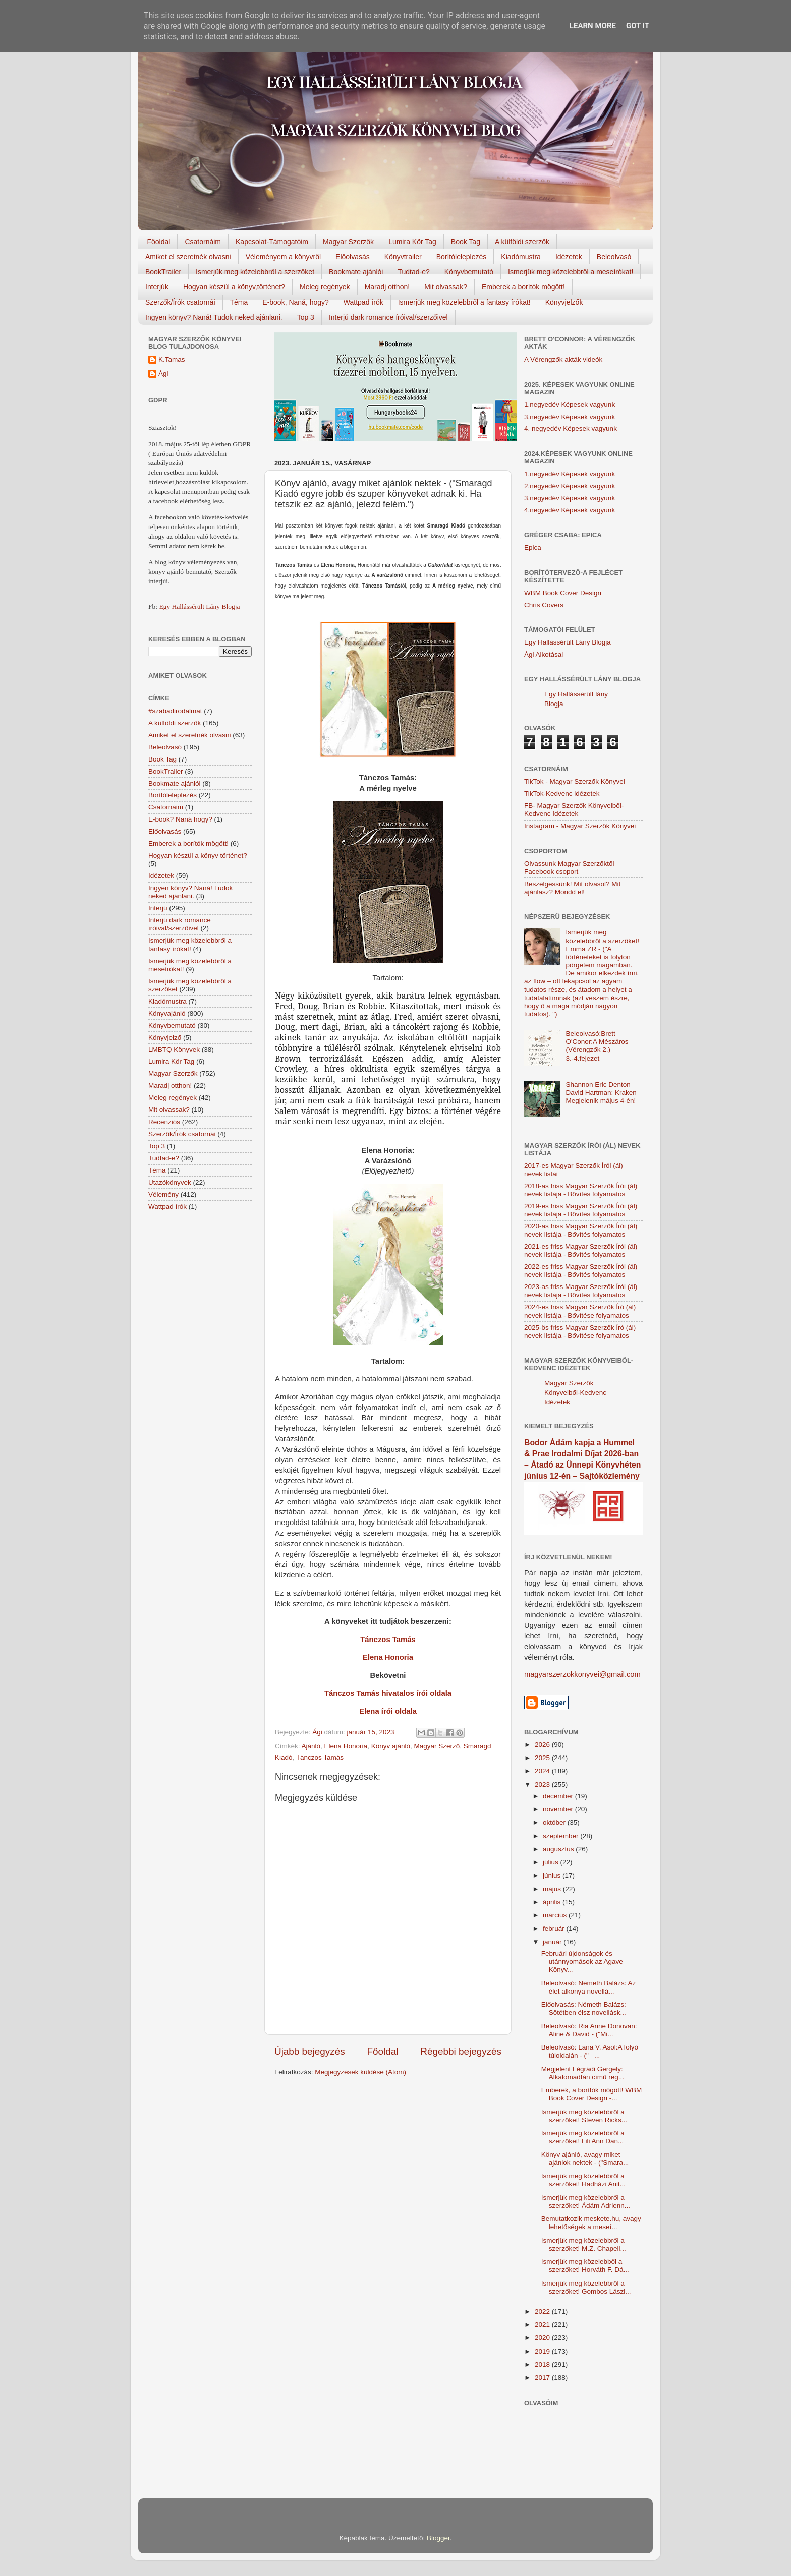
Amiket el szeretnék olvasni (188, 257)
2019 (543, 2351)
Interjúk (156, 287)
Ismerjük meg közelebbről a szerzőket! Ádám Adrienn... (585, 2201)
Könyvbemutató (468, 272)
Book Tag (465, 242)
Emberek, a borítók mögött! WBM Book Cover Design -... (591, 2094)
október (555, 1822)
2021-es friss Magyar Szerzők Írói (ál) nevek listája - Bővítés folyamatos (580, 1250)
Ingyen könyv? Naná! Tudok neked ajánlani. (213, 317)
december (559, 1796)
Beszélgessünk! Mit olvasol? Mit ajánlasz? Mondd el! (572, 888)
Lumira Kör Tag (412, 242)
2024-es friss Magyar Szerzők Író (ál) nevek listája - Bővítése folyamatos (580, 1311)
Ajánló (311, 1746)
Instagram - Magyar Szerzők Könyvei (580, 826)
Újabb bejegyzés (309, 2051)
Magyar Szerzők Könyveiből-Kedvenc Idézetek (575, 1392)
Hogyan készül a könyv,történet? (234, 287)
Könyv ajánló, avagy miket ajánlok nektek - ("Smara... (585, 2159)
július (551, 1862)
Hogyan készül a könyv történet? (197, 855)
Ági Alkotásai (543, 654)
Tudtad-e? (413, 272)
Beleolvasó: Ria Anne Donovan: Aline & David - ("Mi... (589, 2030)
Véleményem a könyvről (283, 257)
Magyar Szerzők (348, 242)
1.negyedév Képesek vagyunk (569, 404)
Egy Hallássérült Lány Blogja (199, 606)
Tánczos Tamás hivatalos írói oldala (387, 1693)
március (556, 1915)
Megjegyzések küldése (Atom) (360, 2072)
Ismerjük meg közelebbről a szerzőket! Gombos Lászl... (586, 2287)
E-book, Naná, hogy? (295, 302)
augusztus (559, 1849)
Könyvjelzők (564, 302)
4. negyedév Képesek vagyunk (570, 428)
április (552, 1902)
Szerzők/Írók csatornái (180, 302)
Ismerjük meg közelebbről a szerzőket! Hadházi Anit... (583, 2180)
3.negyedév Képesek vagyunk (569, 417)
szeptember (561, 1836)
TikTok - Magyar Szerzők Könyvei (574, 781)
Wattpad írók (363, 302)
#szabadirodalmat (175, 711)
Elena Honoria (388, 1657)
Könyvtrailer (403, 257)
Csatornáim (203, 242)
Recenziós (164, 1122)
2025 (543, 1758)
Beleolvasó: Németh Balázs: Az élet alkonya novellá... (588, 1987)
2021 (543, 2324)
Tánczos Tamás (387, 1639)
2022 (543, 2311)
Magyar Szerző (437, 1746)
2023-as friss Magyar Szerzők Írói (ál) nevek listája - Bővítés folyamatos (580, 1291)
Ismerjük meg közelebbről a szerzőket (255, 272)
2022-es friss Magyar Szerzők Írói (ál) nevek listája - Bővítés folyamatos (580, 1270)
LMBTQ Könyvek (174, 1049)
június (552, 1875)
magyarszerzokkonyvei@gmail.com (582, 1674)
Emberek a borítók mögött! (523, 287)
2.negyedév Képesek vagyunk (569, 486)
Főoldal (159, 242)
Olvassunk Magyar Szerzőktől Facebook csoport (569, 867)
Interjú (157, 908)
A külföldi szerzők (522, 242)
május (553, 1889)
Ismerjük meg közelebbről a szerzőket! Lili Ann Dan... (583, 2137)
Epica (532, 547)
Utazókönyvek (169, 1182)
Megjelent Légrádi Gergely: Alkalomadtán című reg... (582, 2073)
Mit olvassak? (445, 287)
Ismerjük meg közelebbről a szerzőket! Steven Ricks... (584, 2116)
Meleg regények (325, 287)
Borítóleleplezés (461, 257)
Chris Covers (543, 605)
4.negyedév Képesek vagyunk (569, 510)
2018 (543, 2364)
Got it (637, 25)
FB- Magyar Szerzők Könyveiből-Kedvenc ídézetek (574, 809)
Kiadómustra (521, 257)
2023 (543, 1784)
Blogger (438, 2538)
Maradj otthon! (387, 287)
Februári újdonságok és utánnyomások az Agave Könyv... (582, 1961)
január (553, 1942)
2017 (543, 2377)
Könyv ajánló (390, 1746)
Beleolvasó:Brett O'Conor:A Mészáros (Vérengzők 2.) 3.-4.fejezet (597, 1046)
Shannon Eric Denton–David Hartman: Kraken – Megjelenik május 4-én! (604, 1092)
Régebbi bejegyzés (460, 2051)
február (555, 1929)
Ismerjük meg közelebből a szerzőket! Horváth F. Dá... (585, 2265)
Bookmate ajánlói (356, 272)
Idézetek (568, 257)
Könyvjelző (164, 1037)
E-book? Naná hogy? (180, 819)
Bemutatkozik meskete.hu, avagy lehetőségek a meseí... (591, 2223)
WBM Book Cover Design (562, 593)
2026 (543, 1744)
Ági (163, 373)
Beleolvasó (614, 257)
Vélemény (163, 1194)
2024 (543, 1771)
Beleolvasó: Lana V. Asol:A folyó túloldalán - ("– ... (589, 2051)
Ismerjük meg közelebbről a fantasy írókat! (464, 302)
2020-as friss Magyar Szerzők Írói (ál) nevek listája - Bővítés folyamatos (580, 1230)
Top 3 (305, 317)
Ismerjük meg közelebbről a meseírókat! (570, 272)
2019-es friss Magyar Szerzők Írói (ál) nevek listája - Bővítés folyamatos (580, 1210)
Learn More (593, 25)
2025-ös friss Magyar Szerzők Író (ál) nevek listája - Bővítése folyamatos (580, 1331)
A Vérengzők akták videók (563, 359)
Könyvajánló (167, 1013)
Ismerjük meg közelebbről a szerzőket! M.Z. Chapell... (583, 2244)
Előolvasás (352, 257)
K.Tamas (171, 359)
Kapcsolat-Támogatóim (272, 242)
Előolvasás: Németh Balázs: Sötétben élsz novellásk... (583, 2008)
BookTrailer (163, 272)
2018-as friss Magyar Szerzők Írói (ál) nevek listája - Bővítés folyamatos (580, 1190)
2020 (543, 2337)
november (559, 1809)
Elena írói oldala (388, 1711)
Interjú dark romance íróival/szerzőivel (388, 317)
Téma (239, 302)
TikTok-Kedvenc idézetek (562, 793)
